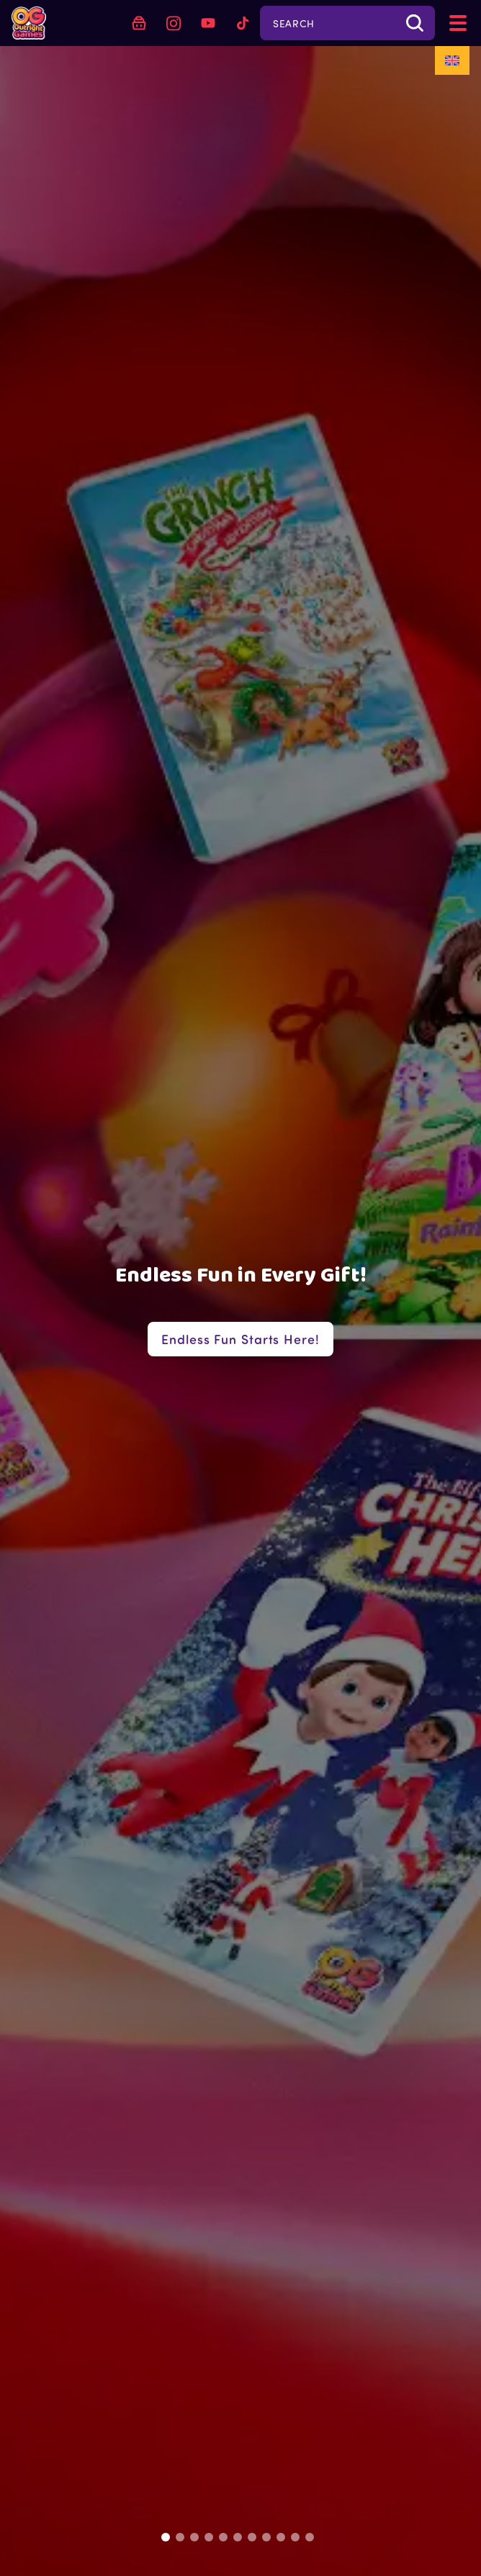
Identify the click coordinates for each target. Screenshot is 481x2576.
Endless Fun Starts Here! (240, 1339)
